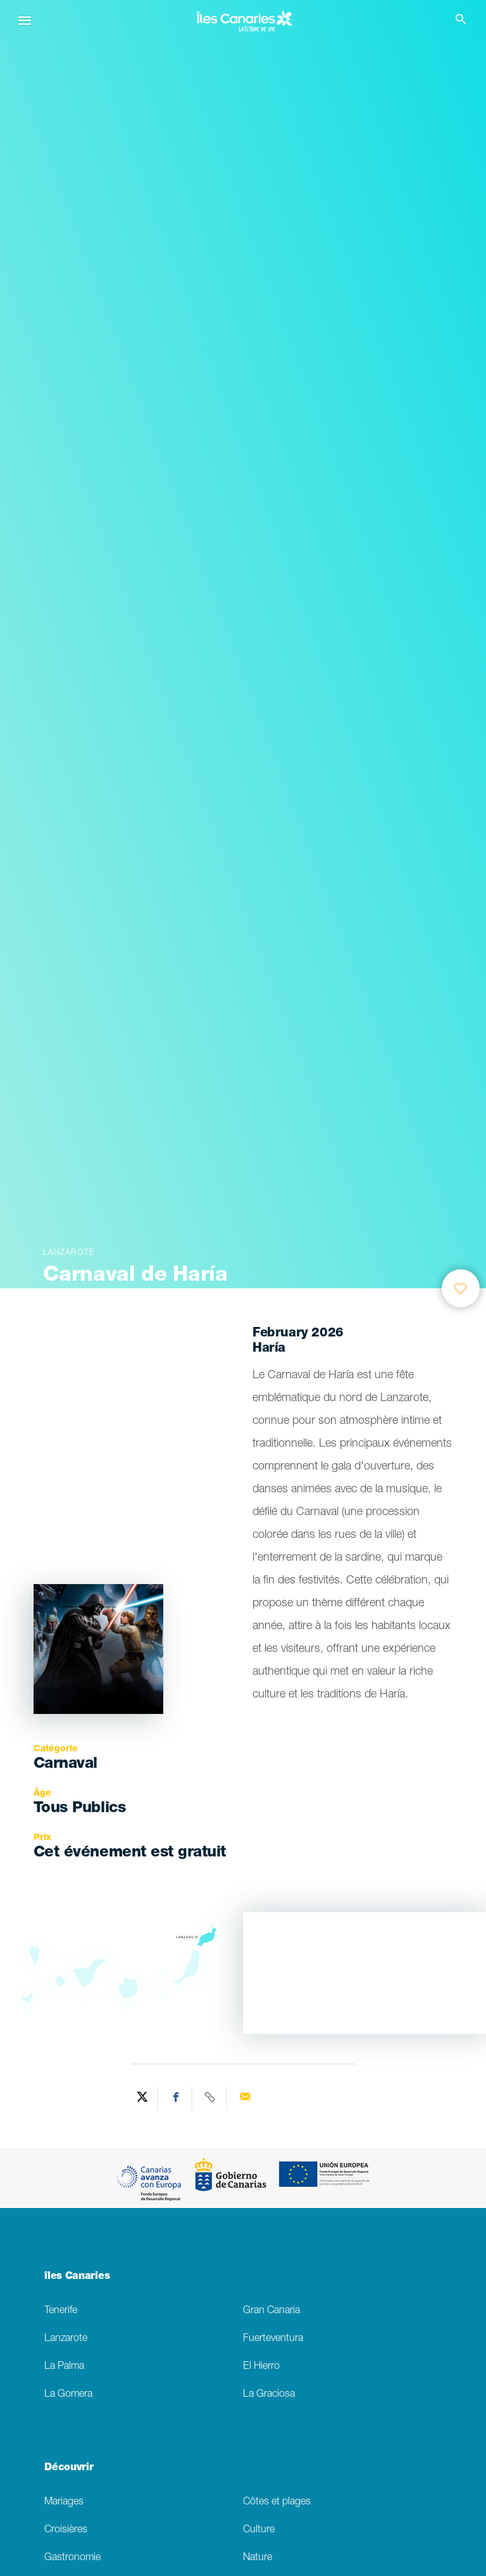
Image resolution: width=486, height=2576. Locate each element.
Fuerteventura (273, 2338)
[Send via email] (245, 2098)
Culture (259, 2530)
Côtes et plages (277, 2502)
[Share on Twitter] (142, 2098)
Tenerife (60, 2311)
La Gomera (68, 2394)
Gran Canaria (271, 2311)
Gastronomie (72, 2558)
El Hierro (261, 2366)
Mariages (64, 2502)
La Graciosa (269, 2394)
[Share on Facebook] (176, 2098)
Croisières (65, 2530)
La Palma (64, 2366)
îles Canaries (76, 2277)
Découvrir (68, 2468)
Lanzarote (65, 2338)
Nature (257, 2558)
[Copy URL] (211, 2098)
